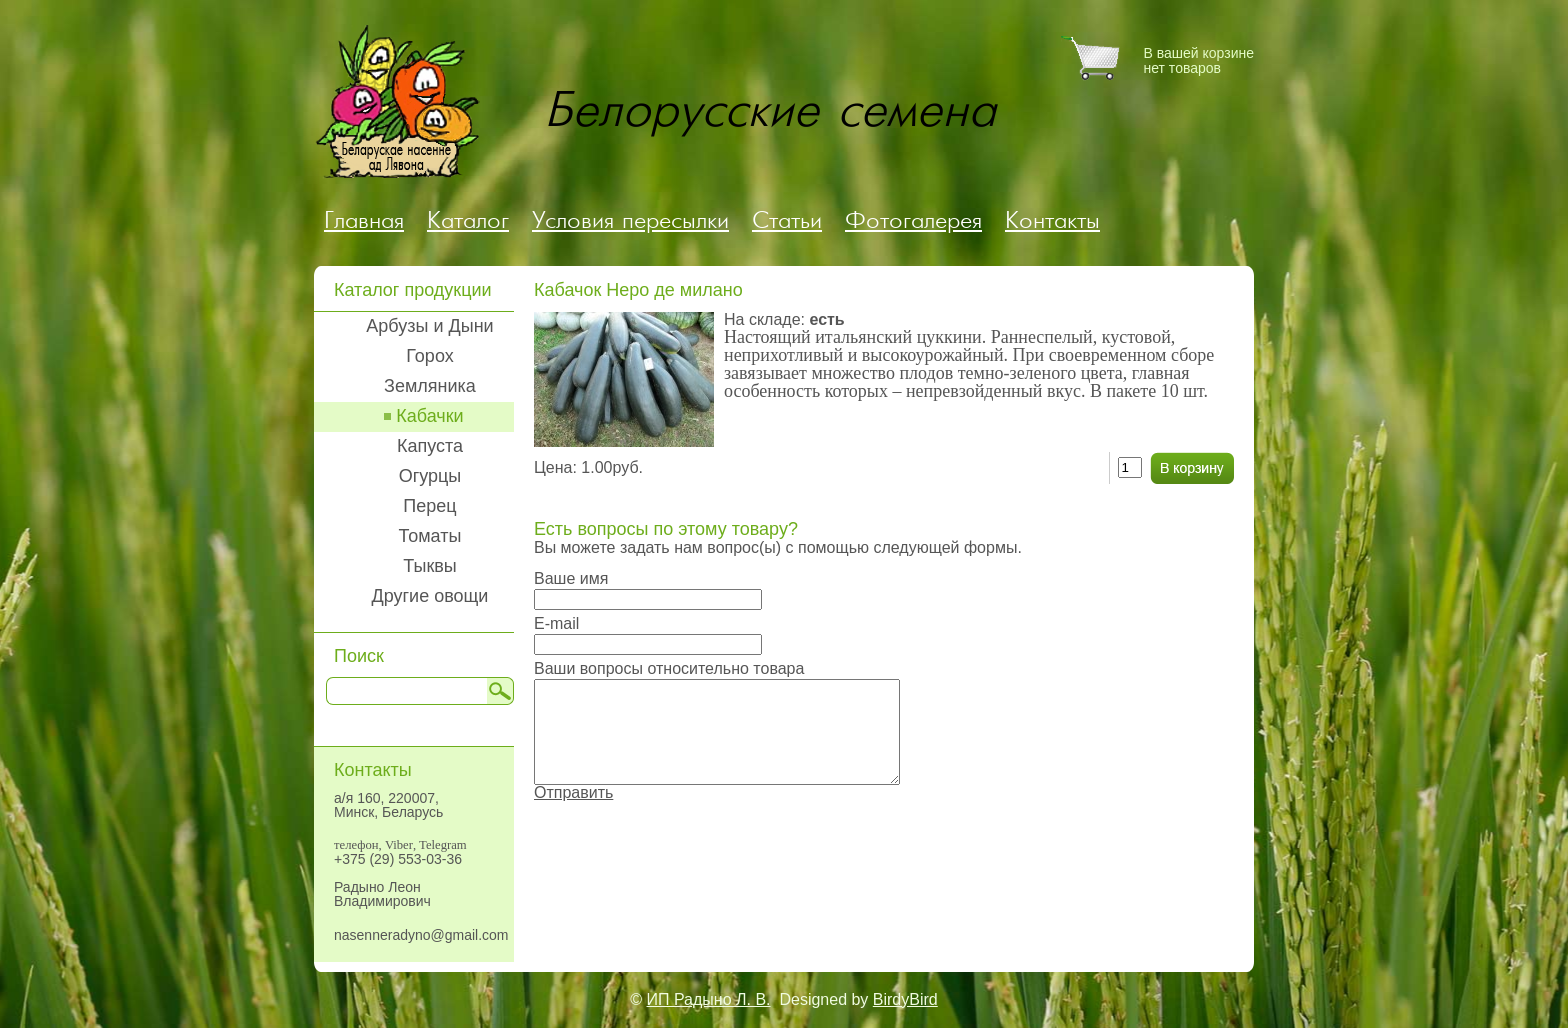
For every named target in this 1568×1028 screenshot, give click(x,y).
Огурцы (430, 476)
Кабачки (429, 416)
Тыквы (430, 566)
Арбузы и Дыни (429, 326)
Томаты (430, 536)
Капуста (430, 446)
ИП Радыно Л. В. (709, 999)
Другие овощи (430, 596)
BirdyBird (905, 999)
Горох (429, 356)
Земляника (430, 386)
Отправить (573, 792)
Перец (429, 506)
